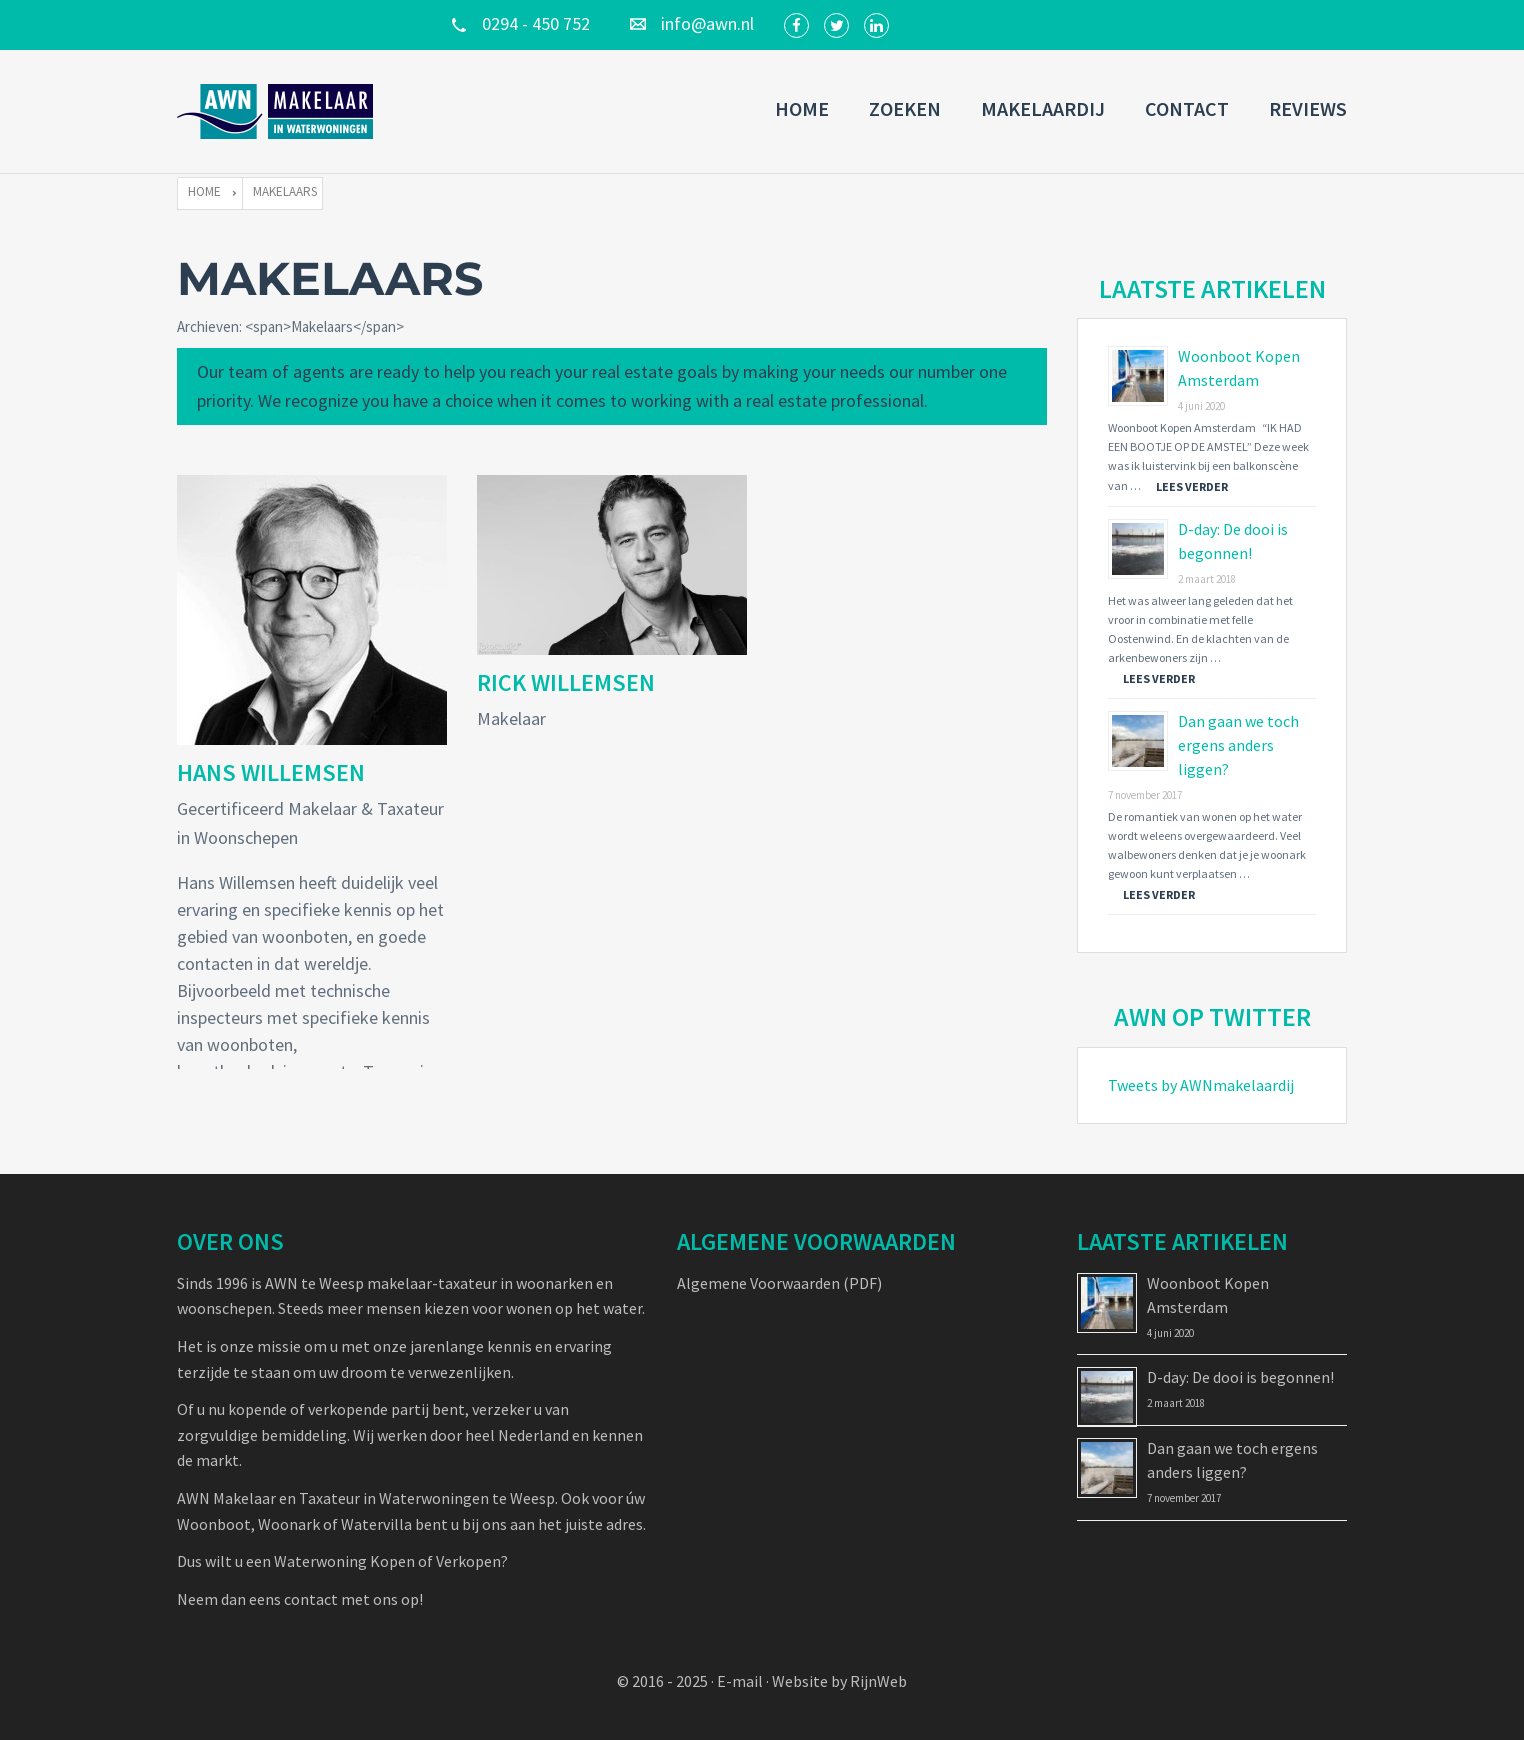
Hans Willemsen (271, 772)
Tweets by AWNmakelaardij (1201, 1085)
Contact (1187, 108)
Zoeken (905, 108)
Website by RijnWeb (839, 1681)
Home (802, 108)
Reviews (1308, 108)
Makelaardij (1043, 108)
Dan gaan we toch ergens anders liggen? (1238, 745)
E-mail (740, 1681)
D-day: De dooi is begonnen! (1240, 1377)
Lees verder (1192, 486)
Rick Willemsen (566, 682)
